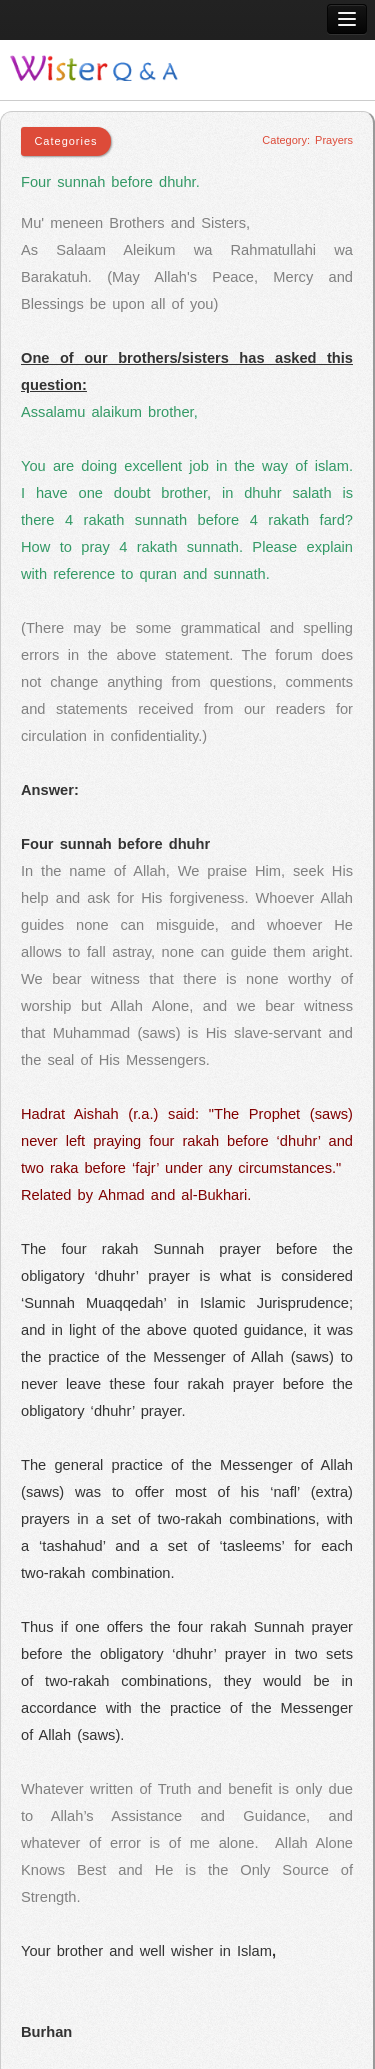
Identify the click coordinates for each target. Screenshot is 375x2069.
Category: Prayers (307, 140)
